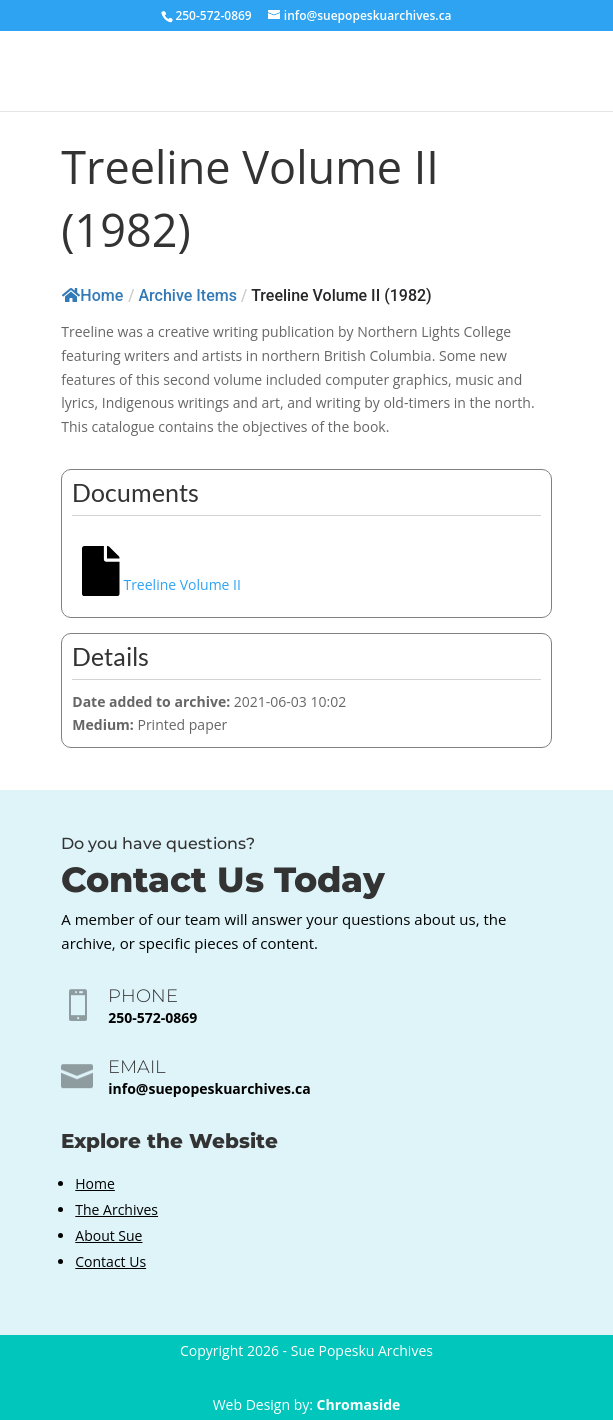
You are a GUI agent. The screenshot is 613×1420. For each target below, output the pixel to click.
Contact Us (110, 1261)
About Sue (108, 1235)
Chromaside (359, 1404)
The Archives (116, 1209)
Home (92, 295)
